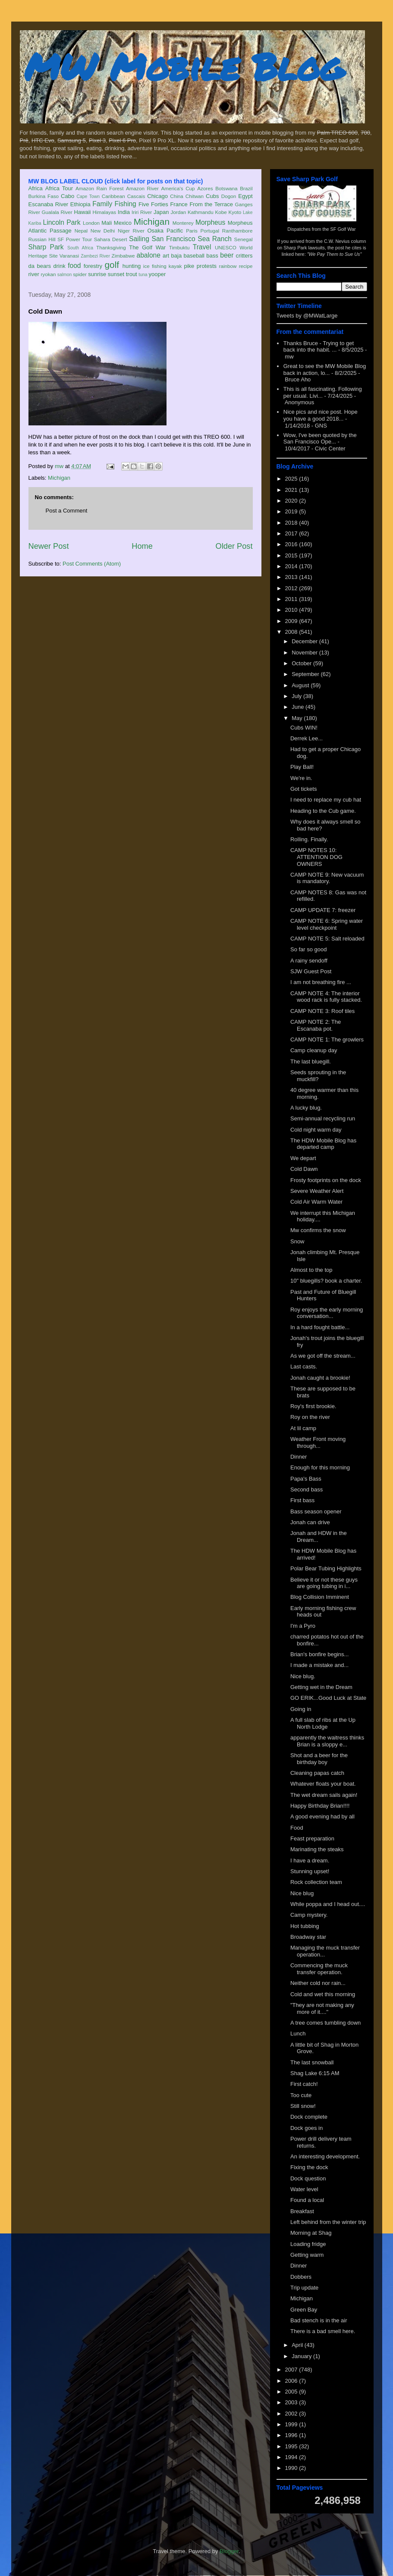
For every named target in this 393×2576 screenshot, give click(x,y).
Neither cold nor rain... (318, 1983)
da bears (39, 266)
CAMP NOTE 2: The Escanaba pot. (315, 1025)
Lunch (297, 2033)
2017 (292, 533)
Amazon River (142, 188)
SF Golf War (343, 229)
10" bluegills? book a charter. (326, 1280)
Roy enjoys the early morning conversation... (326, 1313)
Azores (205, 188)
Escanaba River (48, 204)
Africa (35, 188)
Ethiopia (80, 204)
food (74, 265)
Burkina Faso (43, 196)
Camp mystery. (308, 1915)
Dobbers (300, 2277)
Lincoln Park (62, 222)
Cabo (67, 196)
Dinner (298, 1456)
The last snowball (311, 2062)
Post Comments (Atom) (92, 563)
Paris (192, 230)
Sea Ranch (215, 238)
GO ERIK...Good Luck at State (328, 1698)
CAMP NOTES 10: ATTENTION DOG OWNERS (316, 857)
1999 (292, 2424)
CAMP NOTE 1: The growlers (327, 1039)
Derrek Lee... (306, 738)
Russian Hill (42, 239)
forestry (93, 266)
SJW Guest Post (310, 971)
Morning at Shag (310, 2233)
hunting (132, 266)
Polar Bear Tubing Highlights (326, 1568)
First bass (302, 1500)
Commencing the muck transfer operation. (319, 1968)
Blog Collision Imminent (319, 1597)
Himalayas (104, 212)
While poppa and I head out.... (327, 1904)
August (301, 685)
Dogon (228, 196)
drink (59, 266)
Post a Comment (67, 510)
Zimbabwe (123, 255)
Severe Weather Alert (316, 1191)
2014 (292, 566)
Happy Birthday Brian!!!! (319, 1805)
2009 (292, 621)
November (305, 652)
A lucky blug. (306, 1107)
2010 (292, 610)
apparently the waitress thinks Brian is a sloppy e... (327, 1741)
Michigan (152, 221)
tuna (142, 274)
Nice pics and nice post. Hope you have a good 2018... (320, 415)
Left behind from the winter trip (328, 2222)
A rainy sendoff (308, 960)
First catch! (304, 2084)
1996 (292, 2435)
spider (80, 274)
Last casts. (303, 1366)
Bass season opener (316, 1511)
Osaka (155, 230)
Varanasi (69, 255)
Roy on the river (310, 1417)
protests (207, 266)
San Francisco (173, 238)
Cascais (136, 196)
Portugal (210, 230)
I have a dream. (309, 1860)
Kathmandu (201, 212)
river (33, 274)
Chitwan (194, 196)
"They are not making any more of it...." (322, 2008)
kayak (175, 266)
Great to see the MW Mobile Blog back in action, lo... (324, 369)
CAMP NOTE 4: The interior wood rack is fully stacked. (326, 996)
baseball (194, 255)
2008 (292, 632)
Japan (161, 212)
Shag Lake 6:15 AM (314, 2073)
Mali (106, 223)
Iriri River (142, 212)
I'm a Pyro (302, 1626)
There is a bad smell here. (322, 2331)
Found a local (307, 2200)
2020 (292, 500)
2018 (292, 522)
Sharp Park (46, 247)
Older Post (234, 546)
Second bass (306, 1489)
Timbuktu (179, 247)
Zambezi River (95, 256)
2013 (292, 577)
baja (176, 255)
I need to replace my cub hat (325, 799)
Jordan (178, 212)
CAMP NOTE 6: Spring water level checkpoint (326, 924)
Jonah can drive (310, 1522)
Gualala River (56, 212)
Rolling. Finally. (309, 839)
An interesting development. (325, 2156)
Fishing (125, 204)
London (91, 223)
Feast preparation (312, 1838)
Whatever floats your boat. (323, 1783)
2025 (292, 478)
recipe (246, 266)
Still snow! (303, 2106)
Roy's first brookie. (313, 1406)
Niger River (131, 230)
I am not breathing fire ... (320, 982)
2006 (292, 2381)
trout (131, 274)
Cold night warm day (316, 1129)
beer (226, 255)
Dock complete (308, 2117)
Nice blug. (302, 1676)
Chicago (157, 196)
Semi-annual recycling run (322, 1118)
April (298, 2345)
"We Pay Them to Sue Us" (334, 254)
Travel (202, 247)
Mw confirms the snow (318, 1230)
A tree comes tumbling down (325, 2022)
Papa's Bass (305, 1478)
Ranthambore (237, 230)
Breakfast (302, 2211)
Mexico (123, 223)
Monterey (183, 223)
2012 (292, 588)
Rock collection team (316, 1882)
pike (189, 266)
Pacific (175, 230)
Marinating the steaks (317, 1849)
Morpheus (210, 222)
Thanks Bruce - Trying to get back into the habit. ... (318, 346)
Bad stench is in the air (318, 2320)
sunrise (97, 274)
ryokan (48, 274)
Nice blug (302, 1893)
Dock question (308, 2178)
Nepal (81, 230)
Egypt (245, 196)
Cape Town (88, 196)
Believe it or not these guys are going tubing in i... (324, 1583)
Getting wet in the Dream (321, 1687)
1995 (292, 2446)
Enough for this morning (320, 1467)
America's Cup (178, 188)
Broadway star (308, 1937)
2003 (292, 2402)
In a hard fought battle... (319, 1327)
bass (212, 255)
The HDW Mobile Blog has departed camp (323, 1144)
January (302, 2356)
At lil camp (303, 1428)
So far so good (308, 949)
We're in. (301, 778)
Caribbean (113, 196)
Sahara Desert (110, 239)
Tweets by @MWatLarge (307, 315)
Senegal (243, 239)
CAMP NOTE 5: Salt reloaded (327, 938)
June (298, 707)
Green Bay (303, 2309)
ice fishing (155, 266)
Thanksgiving (111, 247)
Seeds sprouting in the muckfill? (318, 1075)
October (302, 663)
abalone (148, 255)
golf (112, 265)
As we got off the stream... (322, 1355)
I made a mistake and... (319, 1665)
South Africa (80, 247)
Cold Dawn (304, 1169)
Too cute (300, 2095)
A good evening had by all (322, 1816)
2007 (292, 2369)
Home (142, 546)
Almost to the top (311, 1270)
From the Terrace (211, 204)
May (298, 718)
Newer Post (48, 546)
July (297, 696)
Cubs (212, 196)
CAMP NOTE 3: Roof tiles (322, 1011)
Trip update (304, 2287)
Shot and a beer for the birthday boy (319, 1758)
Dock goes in (306, 2128)
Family (102, 204)
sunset (116, 274)
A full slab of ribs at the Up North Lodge (322, 1723)
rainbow (228, 266)
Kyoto (234, 212)
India (124, 212)
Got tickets (303, 789)
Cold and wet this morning (322, 1994)
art (166, 255)
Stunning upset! (309, 1871)
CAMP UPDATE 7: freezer (322, 910)
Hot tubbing (304, 1926)
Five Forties (153, 204)
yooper (157, 274)
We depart (303, 1158)
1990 (292, 2468)
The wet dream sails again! (323, 1795)
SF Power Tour (74, 239)
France (178, 204)
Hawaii (82, 212)
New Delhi (103, 230)
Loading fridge (308, 2244)
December (305, 641)
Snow (297, 1241)
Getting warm (307, 2255)
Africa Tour (59, 188)
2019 (292, 511)
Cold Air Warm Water (316, 1201)
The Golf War (147, 247)
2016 (292, 544)
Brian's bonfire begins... (319, 1654)
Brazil (246, 188)
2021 (292, 490)
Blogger (229, 2551)
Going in (300, 1709)
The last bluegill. (310, 1061)
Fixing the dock (309, 2167)
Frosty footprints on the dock (325, 1180)
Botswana (226, 188)
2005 (292, 2391)
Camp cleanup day (313, 1050)
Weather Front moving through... (318, 1442)
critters (244, 255)
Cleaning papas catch (317, 1773)
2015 (292, 555)
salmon (64, 274)
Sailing (139, 238)
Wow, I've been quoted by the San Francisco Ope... (320, 438)
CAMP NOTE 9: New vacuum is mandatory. (327, 878)
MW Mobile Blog (183, 66)
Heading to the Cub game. (323, 811)
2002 (292, 2413)
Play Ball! (302, 767)
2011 (292, 599)
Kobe (220, 212)
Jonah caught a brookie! (320, 1377)
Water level (304, 2189)
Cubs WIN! (304, 727)
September (306, 674)
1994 (292, 2457)
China (176, 196)
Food (296, 1827)
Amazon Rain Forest (99, 188)
